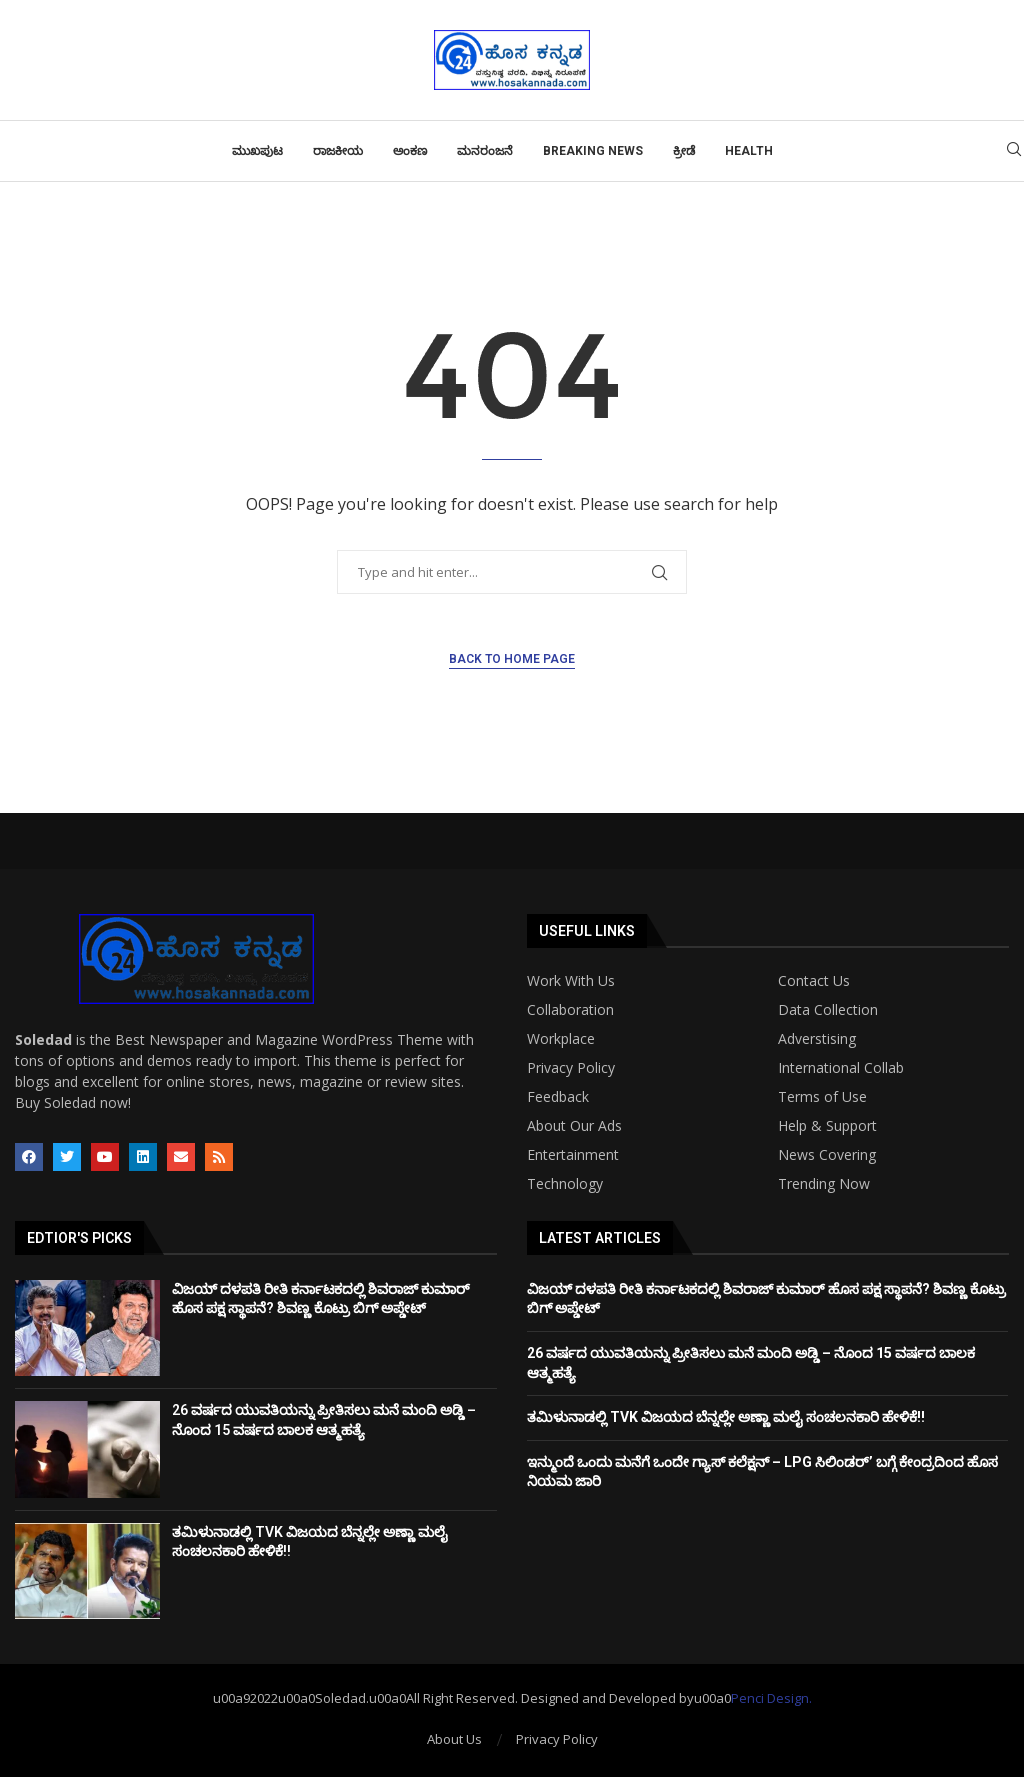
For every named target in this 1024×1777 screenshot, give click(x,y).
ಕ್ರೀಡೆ (684, 151)
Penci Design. (771, 1698)
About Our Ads (574, 1126)
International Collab (841, 1068)
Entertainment (573, 1155)
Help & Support (827, 1126)
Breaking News (593, 151)
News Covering (827, 1155)
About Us (454, 1739)
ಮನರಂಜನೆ (485, 151)
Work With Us (571, 981)
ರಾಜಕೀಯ (338, 151)
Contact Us (814, 981)
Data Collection (828, 1010)
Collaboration (570, 1010)
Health (749, 151)
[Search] (1014, 151)
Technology (565, 1184)
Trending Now (824, 1184)
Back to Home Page (512, 659)
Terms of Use (822, 1097)
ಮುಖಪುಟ (257, 151)
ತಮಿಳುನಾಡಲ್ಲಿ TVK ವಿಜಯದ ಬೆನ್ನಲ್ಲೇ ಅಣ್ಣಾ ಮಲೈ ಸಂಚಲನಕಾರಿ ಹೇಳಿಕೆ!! (726, 1417)
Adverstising (817, 1039)
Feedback (558, 1097)
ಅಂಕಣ (410, 151)
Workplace (561, 1039)
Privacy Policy (571, 1068)
